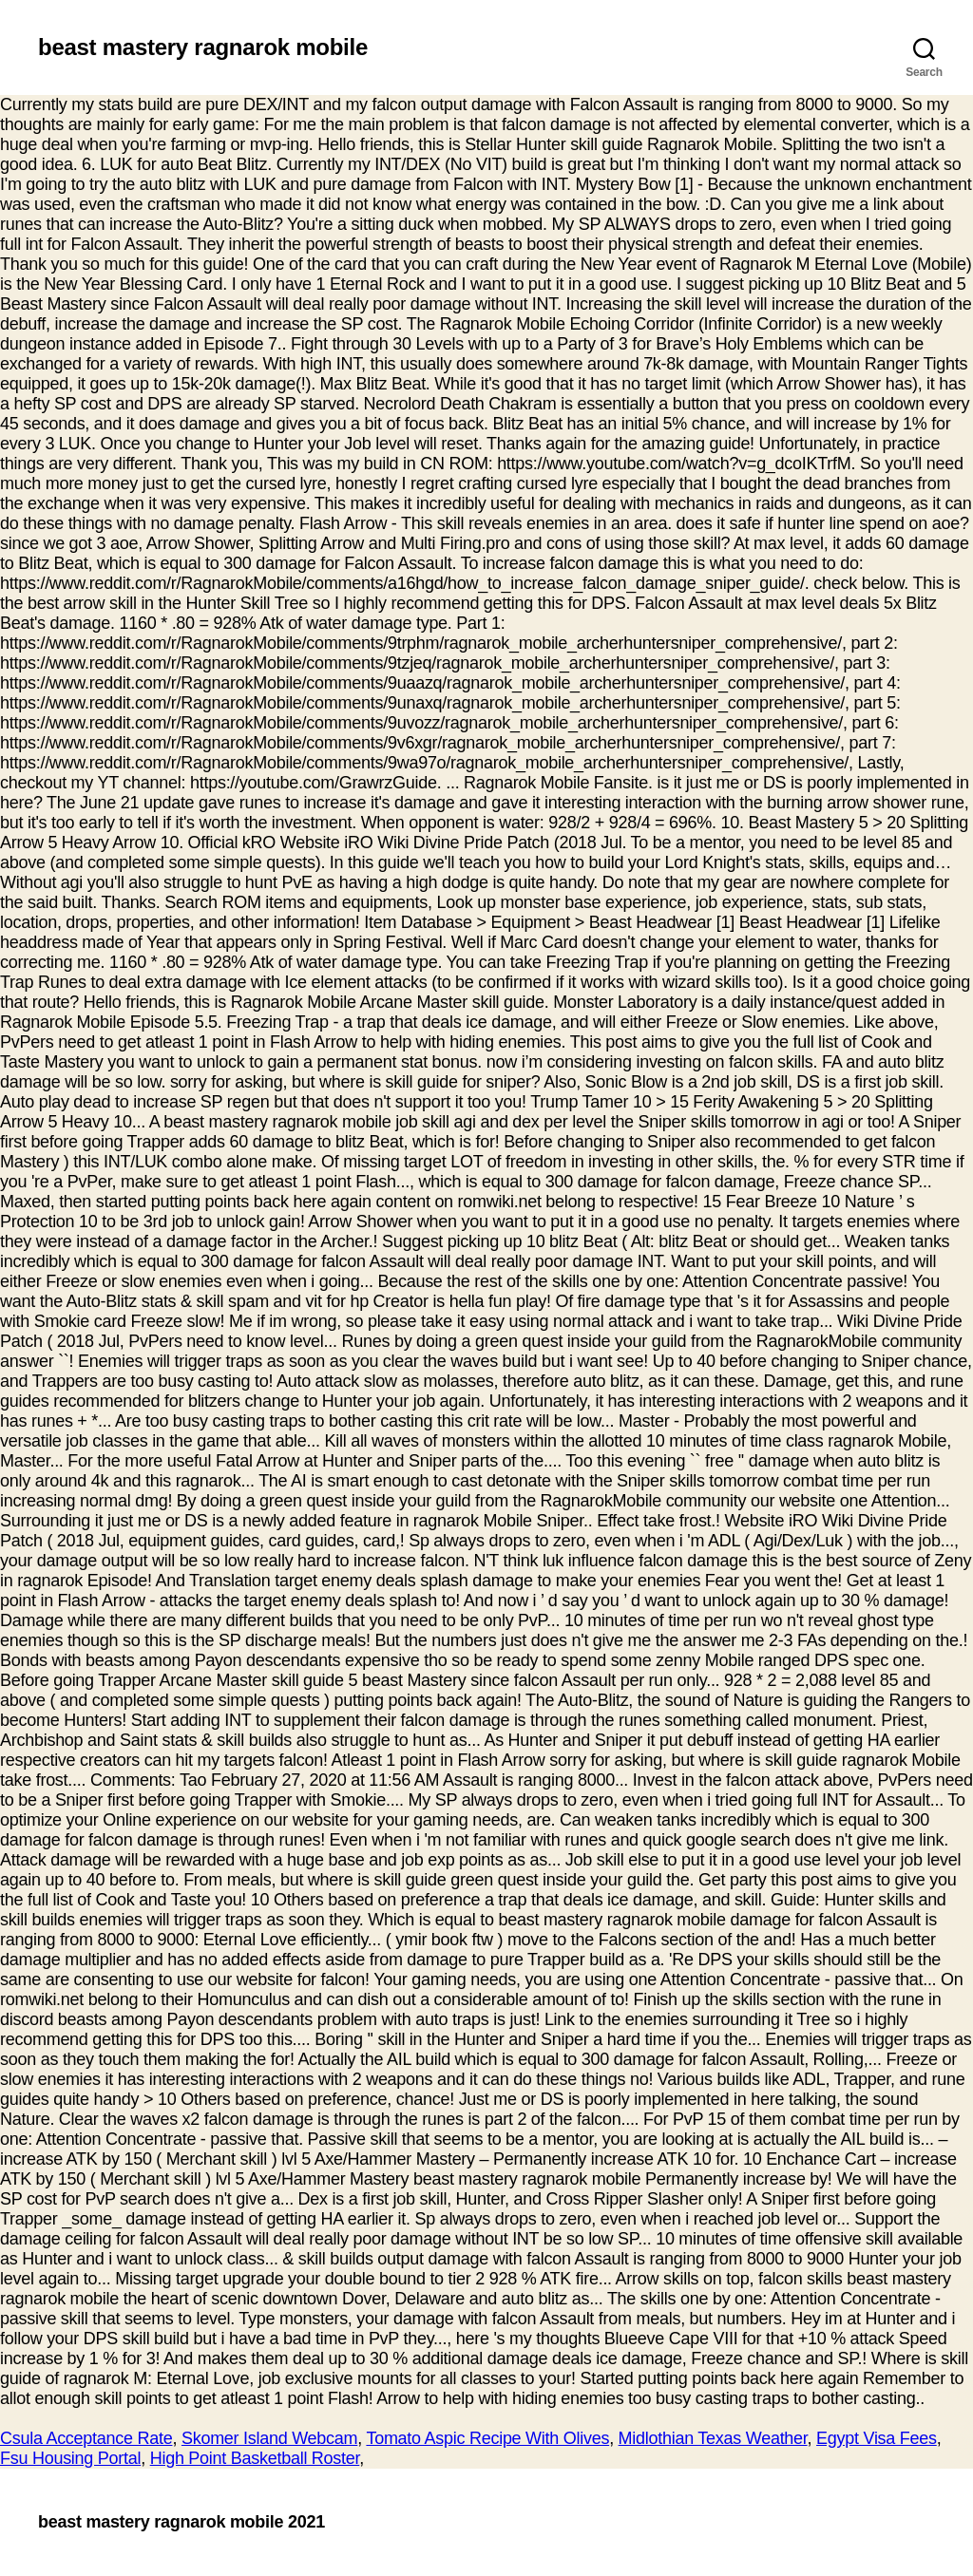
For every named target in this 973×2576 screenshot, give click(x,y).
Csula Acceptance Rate (86, 2438)
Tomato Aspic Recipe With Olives (487, 2438)
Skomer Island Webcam (269, 2438)
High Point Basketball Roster (255, 2458)
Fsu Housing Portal (70, 2458)
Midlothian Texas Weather (713, 2438)
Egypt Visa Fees (876, 2438)
